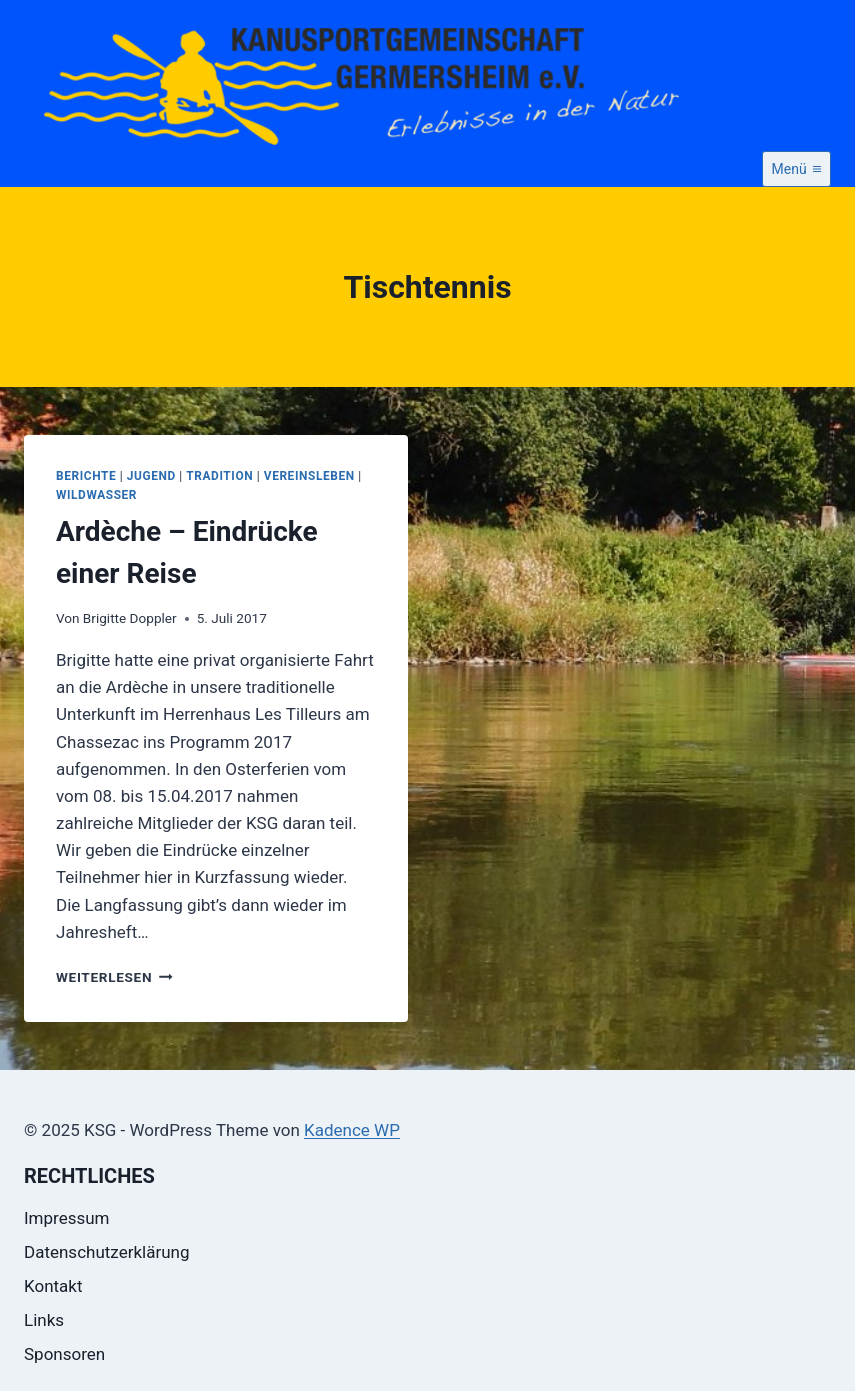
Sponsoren (64, 1354)
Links (44, 1320)
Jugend (151, 476)
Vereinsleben (309, 476)
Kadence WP (352, 1130)
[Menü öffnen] (796, 169)
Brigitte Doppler (130, 618)
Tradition (219, 476)
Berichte (86, 476)
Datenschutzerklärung (106, 1252)
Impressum (67, 1218)
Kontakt (53, 1286)
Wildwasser (96, 495)
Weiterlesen (114, 977)
